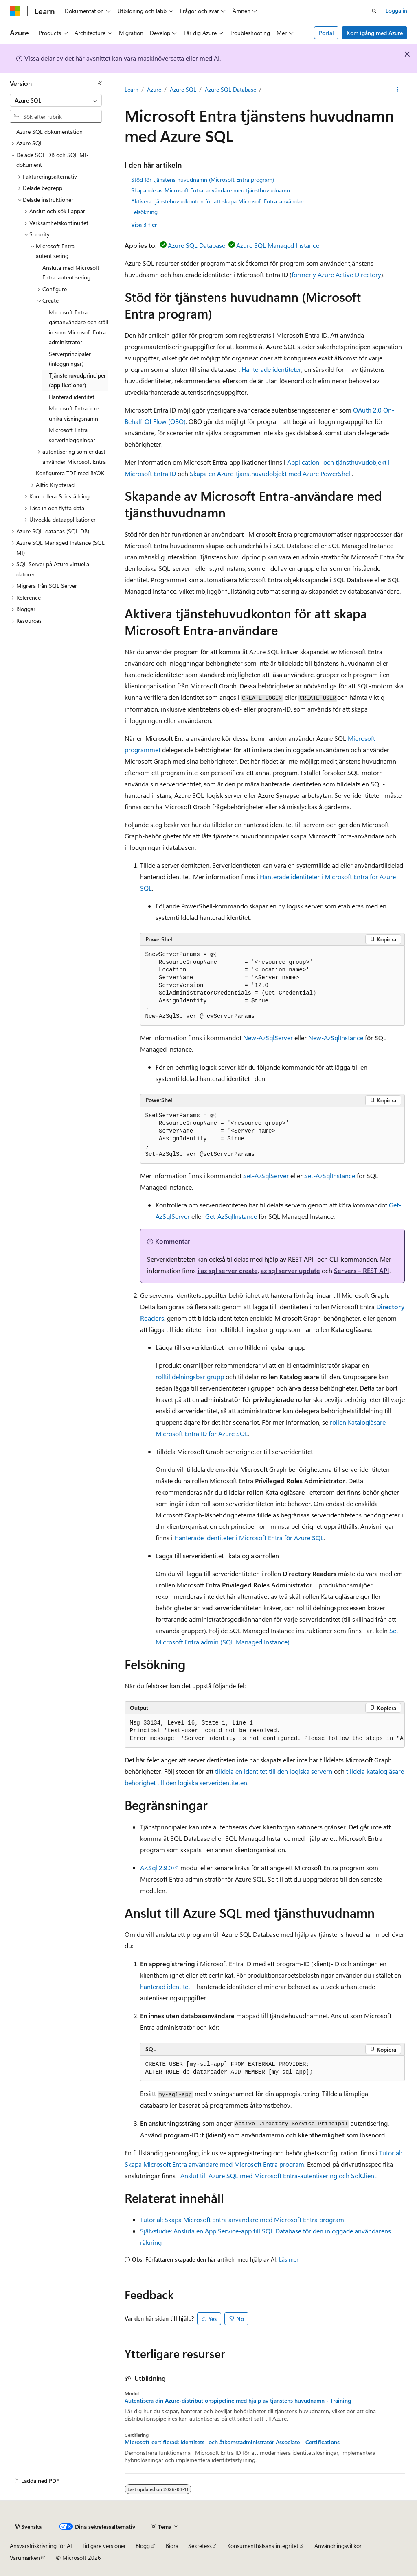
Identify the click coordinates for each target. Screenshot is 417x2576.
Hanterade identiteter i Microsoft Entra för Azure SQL (249, 1537)
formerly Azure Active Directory (336, 274)
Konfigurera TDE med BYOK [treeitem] (70, 473)
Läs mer (288, 2259)
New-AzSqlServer (268, 1037)
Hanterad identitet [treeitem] (71, 397)
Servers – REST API (361, 1270)
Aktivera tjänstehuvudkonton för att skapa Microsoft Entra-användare (218, 201)
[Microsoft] (15, 11)
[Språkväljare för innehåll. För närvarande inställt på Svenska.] (28, 2526)
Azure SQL (183, 89)
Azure (154, 89)
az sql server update (290, 1270)
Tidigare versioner (104, 2546)
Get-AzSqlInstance (231, 1216)
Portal (326, 33)
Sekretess (200, 2546)
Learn (131, 89)
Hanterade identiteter (271, 369)
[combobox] (56, 100)
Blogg (143, 2546)
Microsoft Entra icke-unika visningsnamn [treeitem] (75, 413)
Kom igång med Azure (375, 33)
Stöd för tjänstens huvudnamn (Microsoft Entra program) (202, 179)
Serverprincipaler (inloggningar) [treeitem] (70, 359)
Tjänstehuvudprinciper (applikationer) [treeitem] (77, 380)
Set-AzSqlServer (266, 1175)
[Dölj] (99, 83)
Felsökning (144, 212)
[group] (265, 1731)
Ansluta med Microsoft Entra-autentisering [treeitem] (70, 273)
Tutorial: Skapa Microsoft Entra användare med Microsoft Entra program (242, 2219)
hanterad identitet (165, 1986)
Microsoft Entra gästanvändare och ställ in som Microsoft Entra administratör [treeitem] (78, 327)
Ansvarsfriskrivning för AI (41, 2546)
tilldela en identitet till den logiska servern (273, 1771)
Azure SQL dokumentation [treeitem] (49, 131)
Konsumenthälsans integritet (262, 2546)
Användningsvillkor (338, 2546)
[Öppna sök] (374, 11)
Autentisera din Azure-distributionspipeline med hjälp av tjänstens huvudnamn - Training (238, 2400)
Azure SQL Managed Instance (277, 245)
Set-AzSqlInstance (329, 1175)
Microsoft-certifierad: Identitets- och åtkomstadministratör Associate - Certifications (232, 2442)
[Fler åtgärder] (397, 89)
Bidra (172, 2546)
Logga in (396, 10)
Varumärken (25, 2557)
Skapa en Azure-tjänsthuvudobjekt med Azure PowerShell (271, 473)
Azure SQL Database (230, 89)
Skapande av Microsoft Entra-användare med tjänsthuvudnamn (210, 190)
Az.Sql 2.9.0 (156, 1867)
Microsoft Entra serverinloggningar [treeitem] (72, 435)
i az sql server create (228, 1270)
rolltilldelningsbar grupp (190, 1376)
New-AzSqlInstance (335, 1037)
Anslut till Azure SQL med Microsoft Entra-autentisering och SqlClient (278, 2175)
